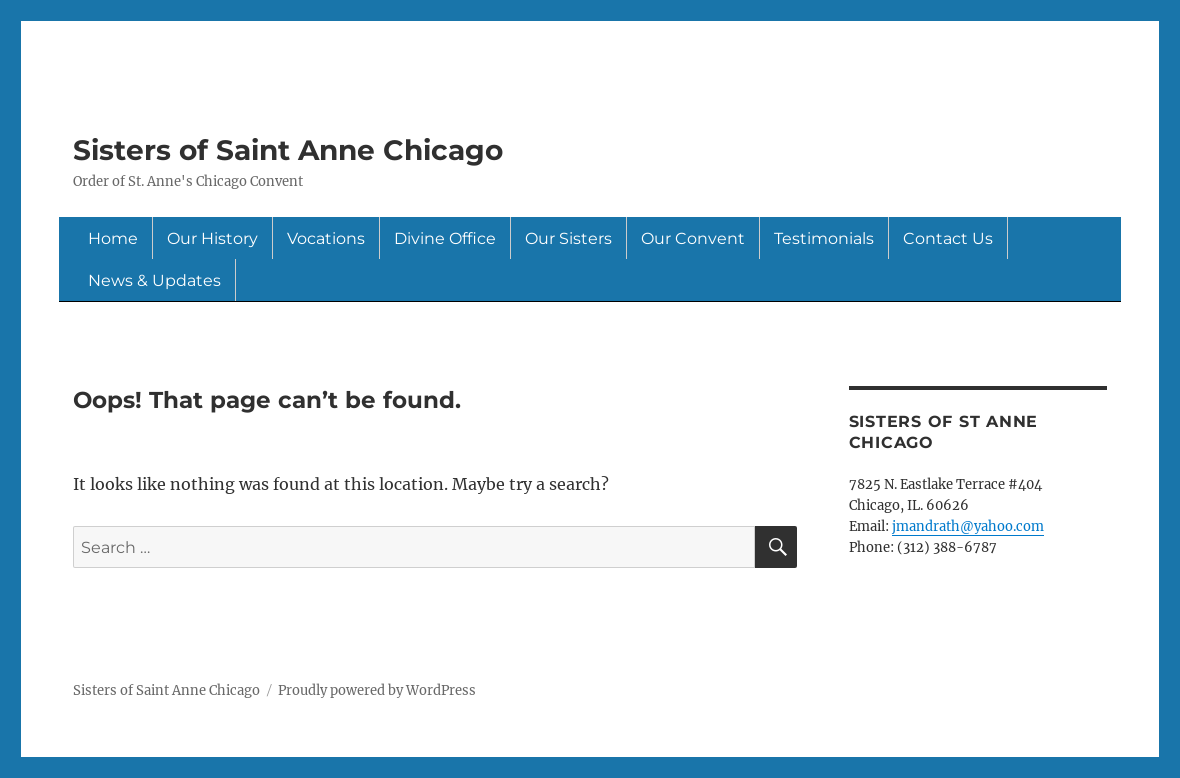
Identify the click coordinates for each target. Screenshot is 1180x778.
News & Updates (154, 280)
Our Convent (693, 238)
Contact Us (948, 238)
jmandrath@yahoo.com (968, 526)
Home (113, 238)
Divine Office (445, 238)
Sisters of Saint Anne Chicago (288, 150)
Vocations (326, 238)
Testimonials (824, 238)
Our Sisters (568, 238)
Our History (212, 238)
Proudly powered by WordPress (377, 690)
